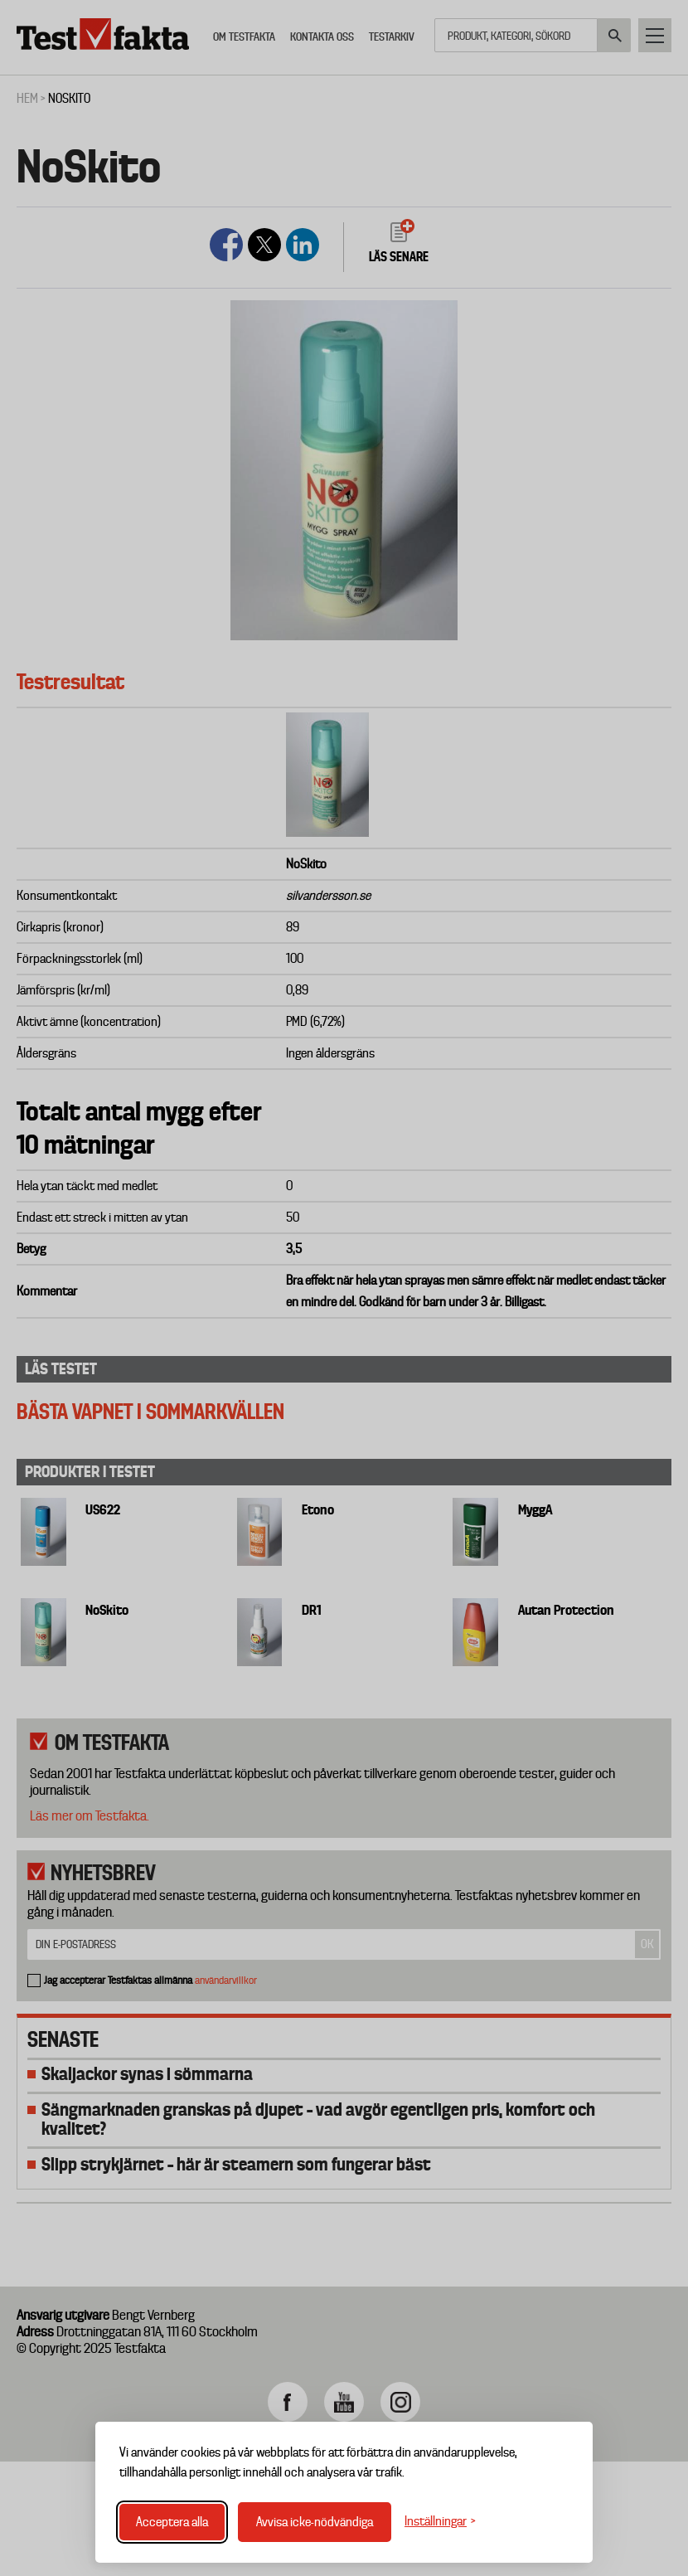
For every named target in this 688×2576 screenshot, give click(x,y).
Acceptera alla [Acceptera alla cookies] (172, 2522)
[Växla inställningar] (440, 2521)
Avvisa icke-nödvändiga (314, 2522)
